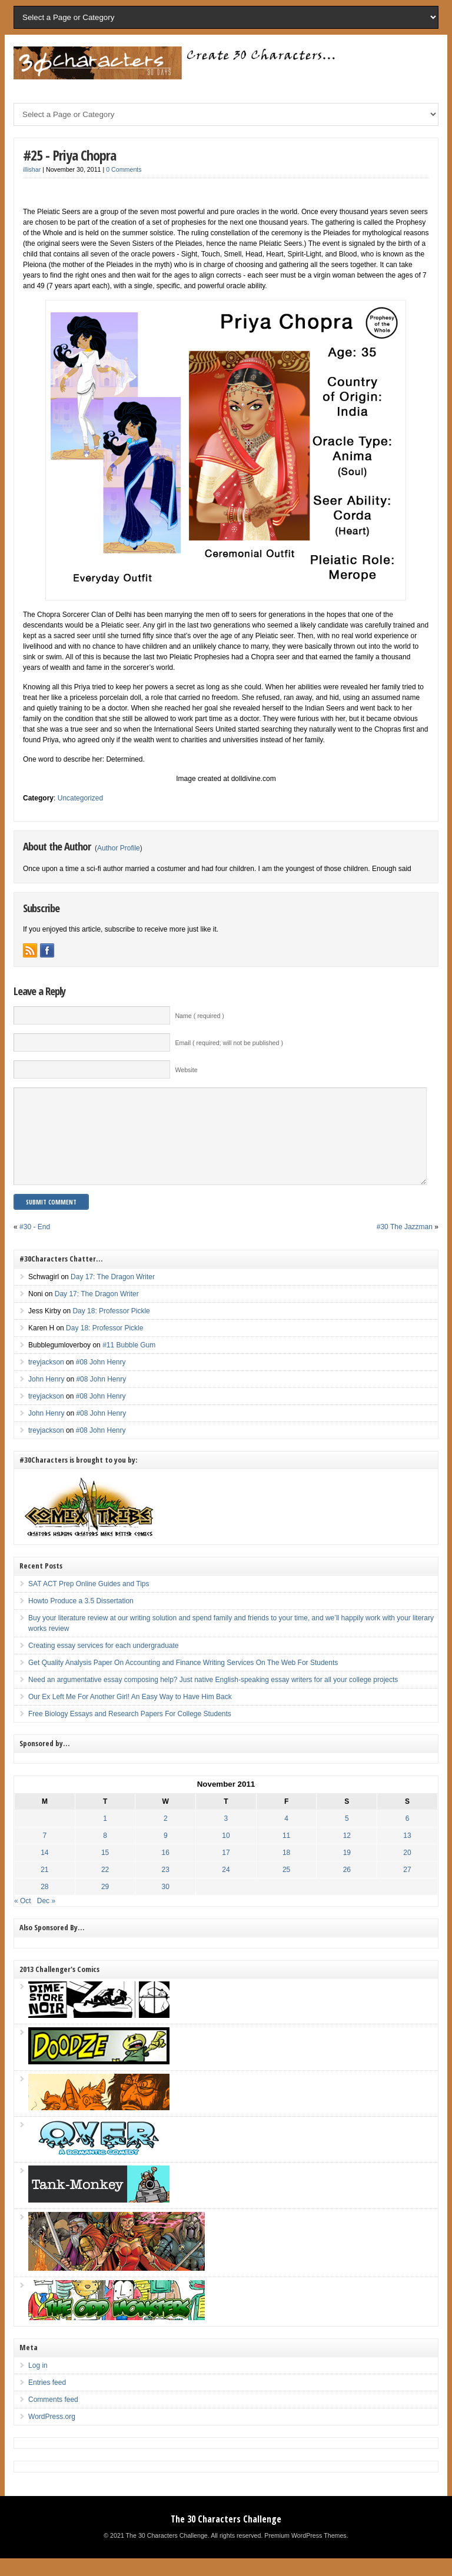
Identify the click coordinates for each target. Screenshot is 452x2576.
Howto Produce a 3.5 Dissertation (81, 1618)
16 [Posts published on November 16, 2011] (166, 1870)
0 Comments (123, 169)
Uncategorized (80, 798)
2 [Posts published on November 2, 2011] (166, 1836)
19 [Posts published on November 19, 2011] (347, 1870)
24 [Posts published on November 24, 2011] (226, 1887)
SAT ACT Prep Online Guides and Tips (88, 1601)
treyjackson (46, 1380)
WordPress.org (51, 2434)
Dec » (46, 1918)
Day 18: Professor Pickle (110, 1328)
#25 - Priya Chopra (69, 155)
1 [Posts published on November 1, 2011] (105, 1836)
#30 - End (34, 1244)
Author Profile (118, 848)
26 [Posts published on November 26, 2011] (347, 1887)
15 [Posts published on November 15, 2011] (105, 1870)
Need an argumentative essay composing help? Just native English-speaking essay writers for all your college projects (213, 1697)
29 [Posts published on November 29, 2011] (105, 1904)
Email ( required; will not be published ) (229, 1042)
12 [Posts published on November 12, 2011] (347, 1853)
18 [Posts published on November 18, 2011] (286, 1870)
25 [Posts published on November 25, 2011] (286, 1887)
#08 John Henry (101, 1380)
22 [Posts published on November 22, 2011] (105, 1887)
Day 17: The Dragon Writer (113, 1294)
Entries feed (47, 2400)
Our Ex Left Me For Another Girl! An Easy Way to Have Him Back (130, 1714)
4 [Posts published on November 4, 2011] (286, 1836)
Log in (38, 2383)
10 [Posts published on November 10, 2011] (226, 1853)
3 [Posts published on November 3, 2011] (226, 1836)
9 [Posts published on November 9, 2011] (166, 1853)
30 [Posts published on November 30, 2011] (166, 1904)
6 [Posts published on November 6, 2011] (408, 1836)
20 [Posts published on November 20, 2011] (407, 1870)
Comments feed (53, 2417)
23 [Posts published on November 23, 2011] (166, 1887)
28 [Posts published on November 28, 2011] (44, 1904)
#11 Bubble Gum (128, 1363)
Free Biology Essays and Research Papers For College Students (129, 1731)
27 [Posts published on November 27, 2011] (407, 1887)
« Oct (22, 1918)
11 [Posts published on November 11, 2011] (286, 1853)
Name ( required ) (199, 1015)
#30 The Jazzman (405, 1244)
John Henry (46, 1397)
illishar (32, 169)
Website (186, 1069)
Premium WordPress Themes (305, 2553)
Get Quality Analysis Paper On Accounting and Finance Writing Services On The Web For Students (183, 1680)
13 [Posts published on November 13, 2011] (407, 1853)
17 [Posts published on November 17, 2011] (226, 1870)
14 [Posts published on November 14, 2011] (44, 1870)
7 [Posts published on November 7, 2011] (45, 1853)
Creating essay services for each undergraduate (103, 1663)
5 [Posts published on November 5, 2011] (347, 1836)
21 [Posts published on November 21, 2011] (44, 1887)
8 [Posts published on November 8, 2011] (105, 1853)
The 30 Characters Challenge (226, 2536)
